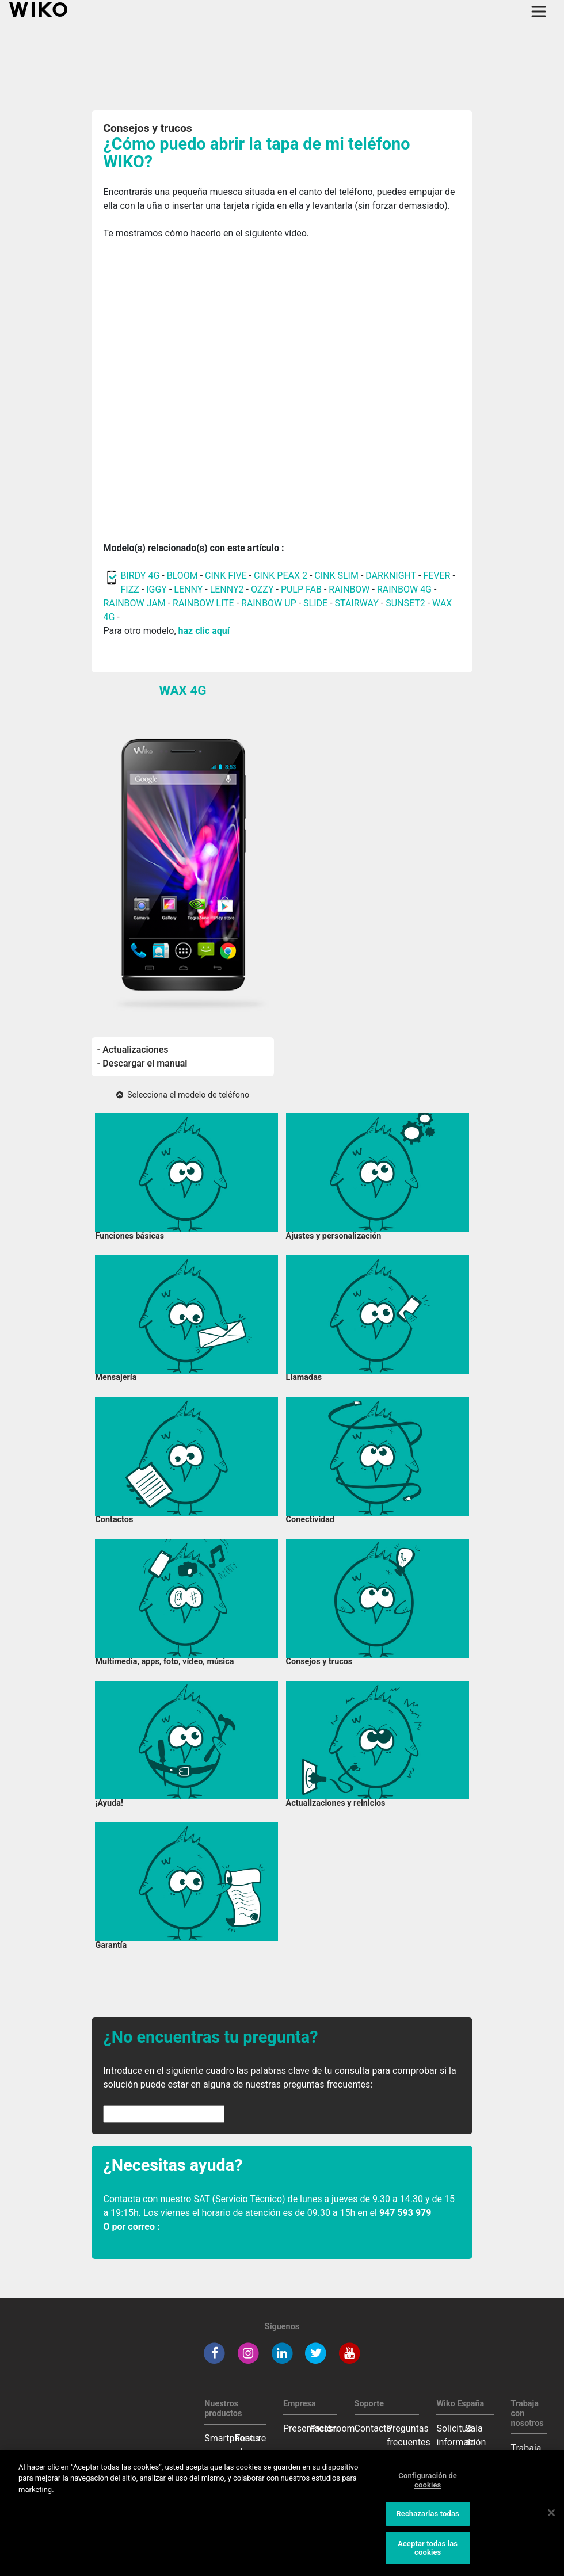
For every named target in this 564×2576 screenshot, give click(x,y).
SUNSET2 (405, 603)
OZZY (262, 589)
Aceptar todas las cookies (428, 2548)
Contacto (373, 2428)
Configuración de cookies (427, 2480)
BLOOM (182, 575)
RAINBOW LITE (205, 603)
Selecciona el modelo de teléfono (182, 1095)
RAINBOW (349, 589)
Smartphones (232, 2438)
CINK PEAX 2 (280, 575)
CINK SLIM (336, 575)
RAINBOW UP (268, 603)
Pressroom (332, 2428)
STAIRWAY (357, 603)
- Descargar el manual (142, 1063)
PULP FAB (301, 589)
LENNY (188, 589)
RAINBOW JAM (135, 603)
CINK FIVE (226, 575)
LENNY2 (227, 589)
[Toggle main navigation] (539, 11)
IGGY (156, 589)
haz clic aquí (204, 630)
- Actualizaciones (133, 1049)
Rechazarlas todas (427, 2513)
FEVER (437, 575)
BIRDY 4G (139, 575)
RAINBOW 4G (404, 589)
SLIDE (315, 603)
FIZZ (129, 589)
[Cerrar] (551, 2512)
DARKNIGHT (390, 575)
